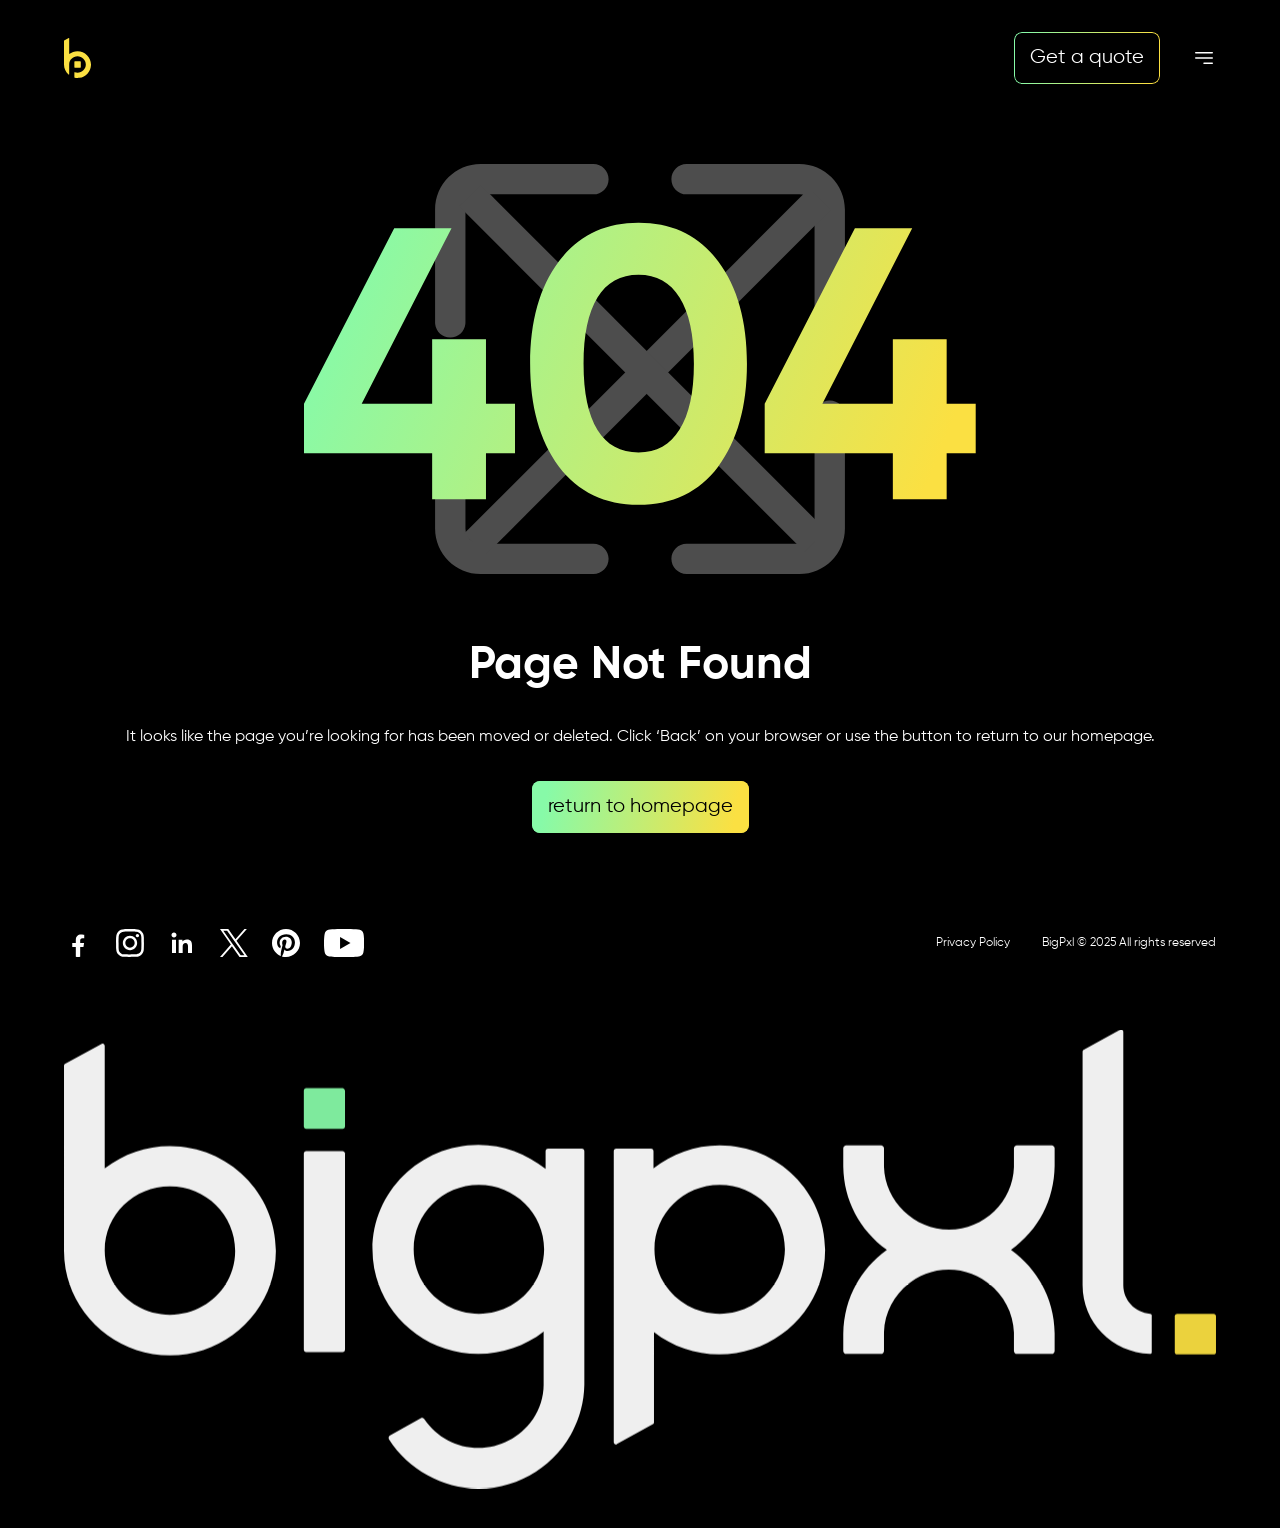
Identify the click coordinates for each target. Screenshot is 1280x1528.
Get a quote (1087, 57)
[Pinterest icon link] (286, 943)
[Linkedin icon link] (182, 943)
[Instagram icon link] (130, 943)
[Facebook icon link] (78, 943)
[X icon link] (234, 943)
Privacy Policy (973, 943)
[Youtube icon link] (344, 943)
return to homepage (640, 806)
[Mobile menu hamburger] (1204, 58)
